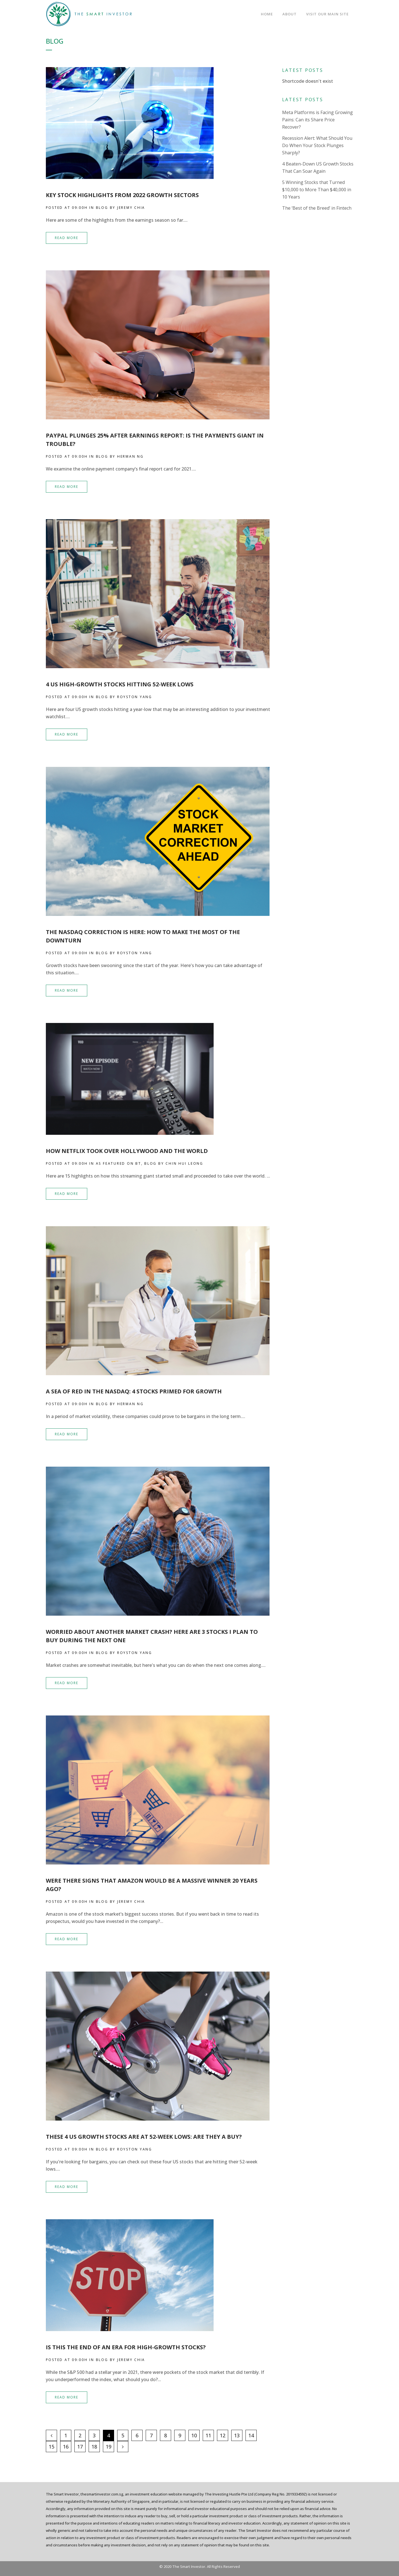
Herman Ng (130, 456)
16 (66, 2446)
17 (80, 2446)
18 (94, 2446)
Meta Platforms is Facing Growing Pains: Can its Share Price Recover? (317, 119)
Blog (102, 207)
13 (237, 2435)
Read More (66, 237)
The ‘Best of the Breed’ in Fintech (316, 208)
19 (108, 2446)
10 (194, 2435)
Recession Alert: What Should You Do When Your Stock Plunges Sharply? (317, 145)
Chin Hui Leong (184, 1163)
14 (251, 2435)
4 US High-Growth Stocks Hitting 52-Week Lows (119, 684)
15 (51, 2446)
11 (208, 2435)
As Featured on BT (118, 1163)
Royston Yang (134, 696)
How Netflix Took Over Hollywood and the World (127, 1151)
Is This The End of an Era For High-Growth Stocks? (126, 2347)
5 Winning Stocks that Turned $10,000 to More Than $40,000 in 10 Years (316, 189)
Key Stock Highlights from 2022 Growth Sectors (122, 195)
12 (222, 2435)
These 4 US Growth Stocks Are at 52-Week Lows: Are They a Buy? (144, 2136)
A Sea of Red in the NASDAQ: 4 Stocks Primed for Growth (134, 1391)
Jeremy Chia (131, 207)
